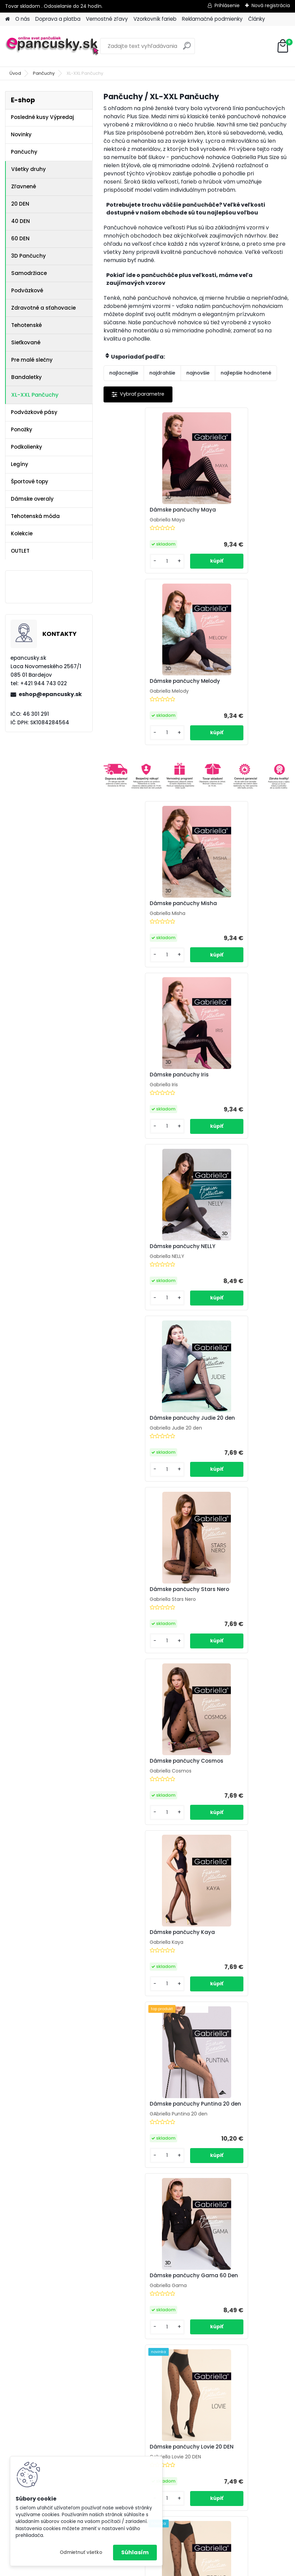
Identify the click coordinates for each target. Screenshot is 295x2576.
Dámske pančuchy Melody (239, 509)
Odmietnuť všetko (81, 2552)
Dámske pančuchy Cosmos (241, 1082)
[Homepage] (7, 19)
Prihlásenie (227, 5)
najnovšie (197, 372)
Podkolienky (26, 446)
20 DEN (20, 203)
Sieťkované (25, 342)
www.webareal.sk (175, 2569)
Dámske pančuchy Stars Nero (144, 1083)
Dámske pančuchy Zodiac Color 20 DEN (239, 1614)
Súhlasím (135, 2552)
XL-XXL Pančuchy (34, 395)
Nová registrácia (271, 5)
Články (256, 18)
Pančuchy (44, 73)
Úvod (15, 73)
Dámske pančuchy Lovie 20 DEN (240, 1438)
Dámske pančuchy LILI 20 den (150, 2143)
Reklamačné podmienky (212, 18)
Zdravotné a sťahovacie (43, 307)
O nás (22, 18)
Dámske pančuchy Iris (233, 731)
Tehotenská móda (35, 516)
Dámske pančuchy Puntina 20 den (240, 1260)
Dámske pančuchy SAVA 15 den (240, 1968)
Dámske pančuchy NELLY (144, 905)
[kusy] (125, 561)
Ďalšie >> (209, 2232)
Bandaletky (26, 377)
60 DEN (20, 238)
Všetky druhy (28, 169)
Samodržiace (29, 273)
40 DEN (20, 221)
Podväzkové (27, 290)
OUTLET (20, 550)
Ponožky (21, 429)
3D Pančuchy (28, 255)
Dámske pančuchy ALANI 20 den (241, 2145)
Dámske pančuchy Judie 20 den (241, 907)
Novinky (21, 134)
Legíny (19, 464)
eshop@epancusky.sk (50, 694)
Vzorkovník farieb (155, 18)
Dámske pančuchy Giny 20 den (239, 1791)
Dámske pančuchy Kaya (143, 1259)
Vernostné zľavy (107, 18)
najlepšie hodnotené (246, 372)
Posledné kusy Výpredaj (42, 117)
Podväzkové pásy (34, 412)
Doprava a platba (57, 18)
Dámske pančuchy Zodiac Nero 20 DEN (146, 1614)
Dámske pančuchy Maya (144, 509)
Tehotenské (26, 325)
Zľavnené (23, 186)
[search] (187, 48)
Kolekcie (22, 533)
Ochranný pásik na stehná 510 (146, 1791)
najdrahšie (162, 372)
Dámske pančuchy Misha (144, 731)
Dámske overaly (32, 498)
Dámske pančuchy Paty (142, 1967)
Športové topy (29, 481)
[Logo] (51, 46)
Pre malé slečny (32, 359)
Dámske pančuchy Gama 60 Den (149, 1438)
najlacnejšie (123, 372)
